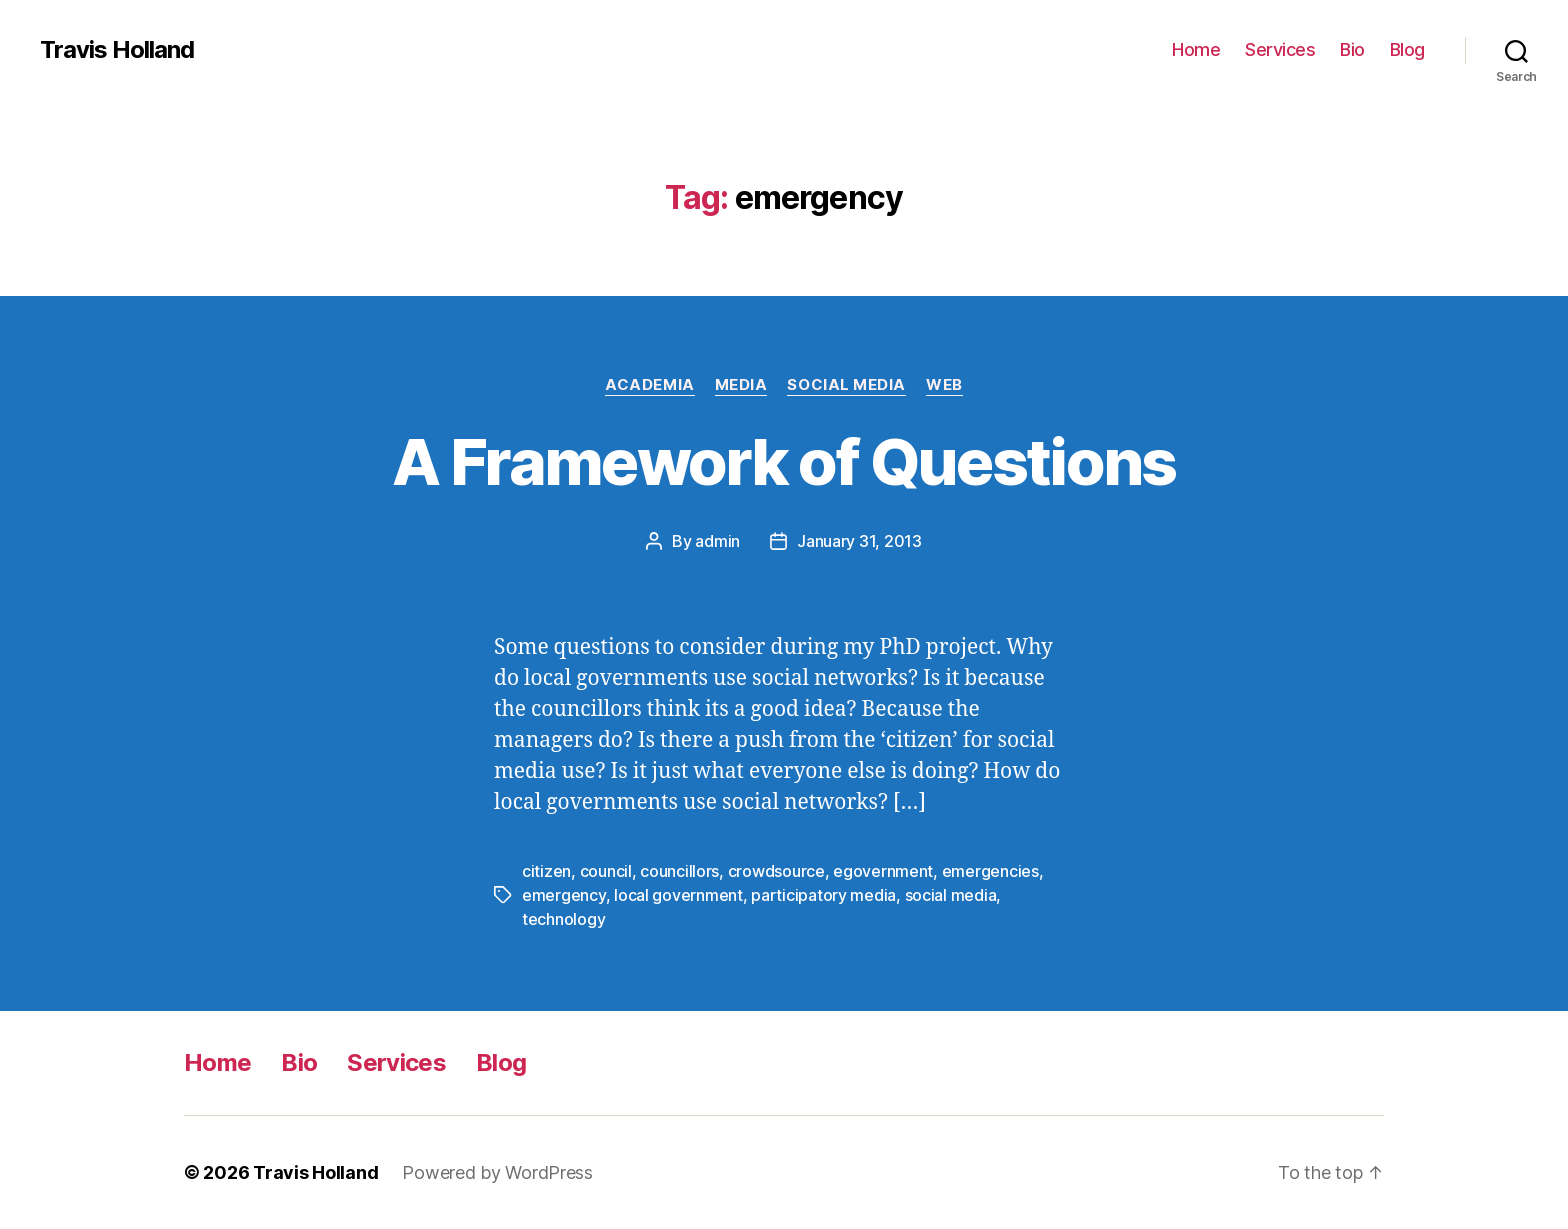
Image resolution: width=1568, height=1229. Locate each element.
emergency (564, 895)
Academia (649, 385)
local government (678, 895)
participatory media (823, 895)
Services (1280, 49)
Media (741, 385)
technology (563, 919)
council (606, 871)
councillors (679, 871)
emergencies (990, 871)
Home (1196, 49)
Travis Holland (117, 50)
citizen (546, 871)
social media (951, 895)
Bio (1352, 49)
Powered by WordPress (497, 1172)
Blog (1407, 49)
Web (944, 385)
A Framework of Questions (783, 461)
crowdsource (776, 871)
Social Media (846, 385)
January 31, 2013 (859, 541)
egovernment (883, 871)
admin (717, 541)
